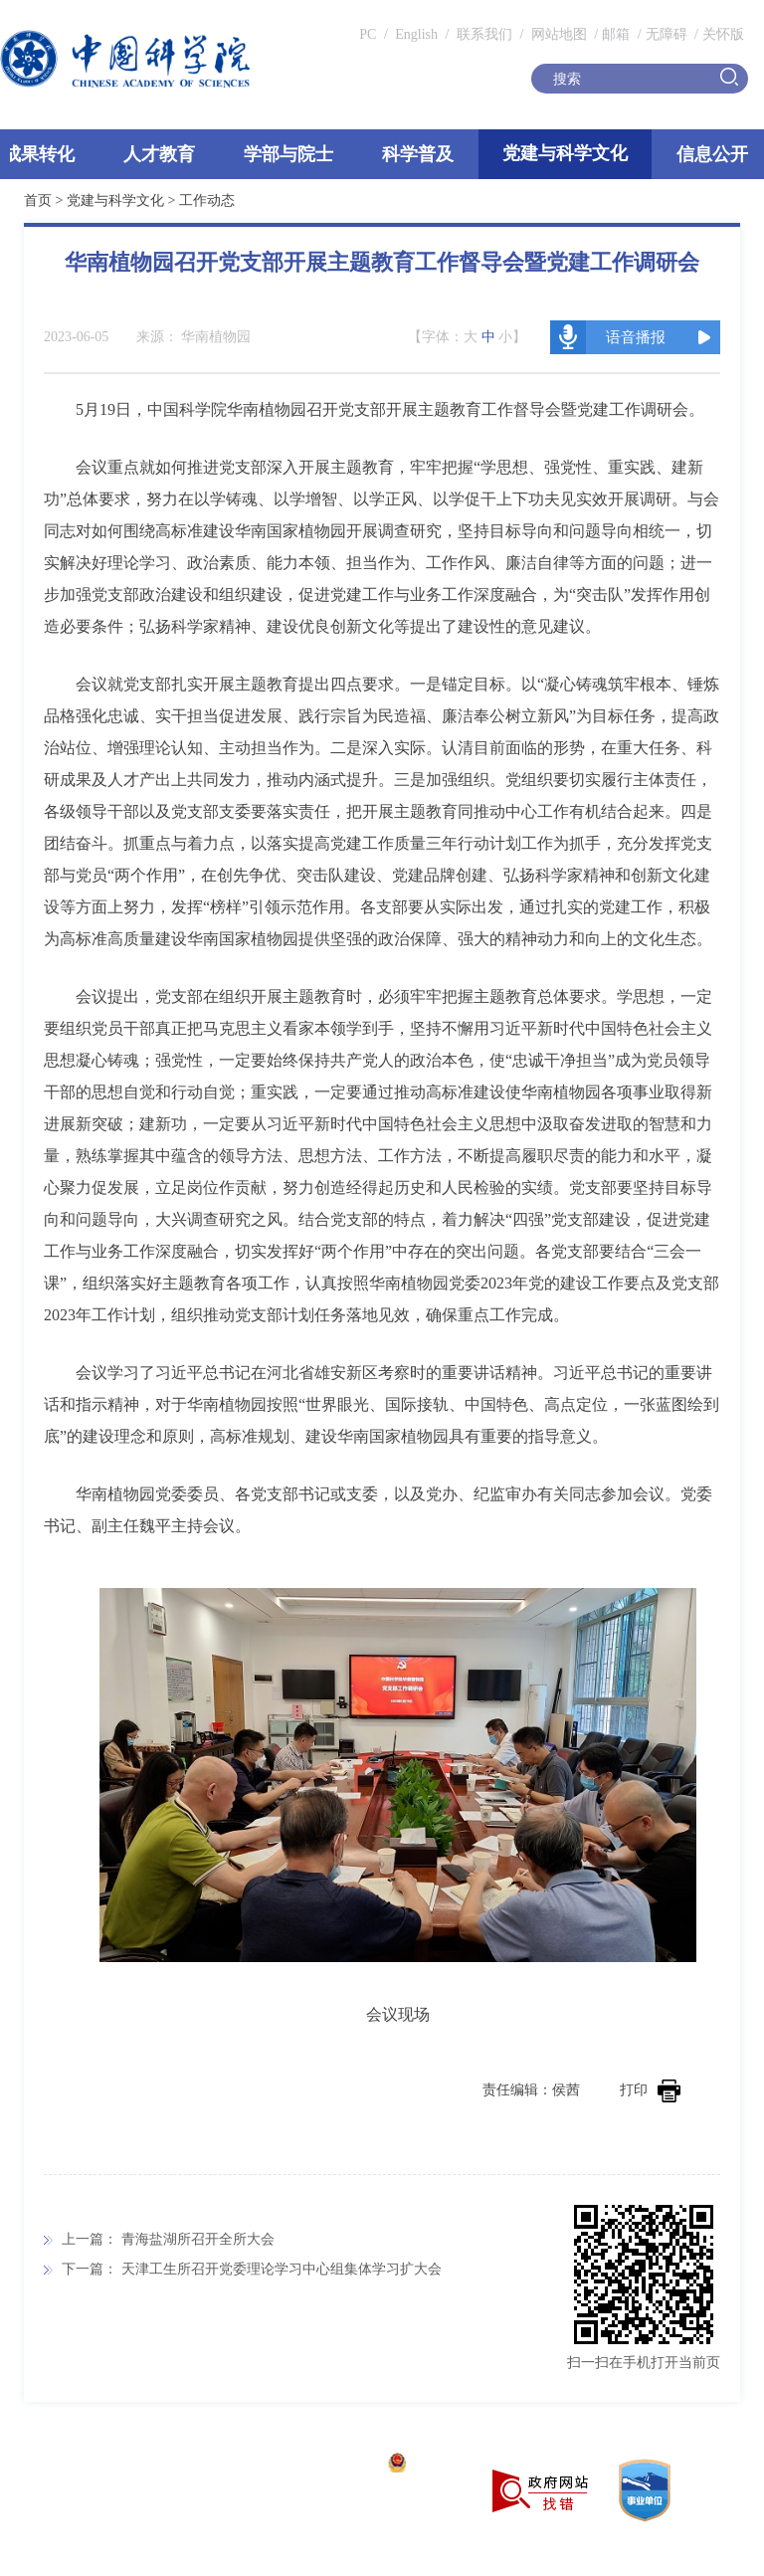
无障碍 (666, 34)
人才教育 (159, 154)
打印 (650, 2089)
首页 (38, 200)
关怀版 (723, 34)
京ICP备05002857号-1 (309, 2465)
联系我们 (484, 34)
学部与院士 (288, 154)
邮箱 (616, 34)
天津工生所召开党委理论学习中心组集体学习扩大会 (281, 2269)
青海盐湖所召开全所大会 (198, 2239)
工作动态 (207, 200)
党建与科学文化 (565, 153)
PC (367, 34)
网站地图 (557, 34)
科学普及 (418, 154)
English (416, 34)
